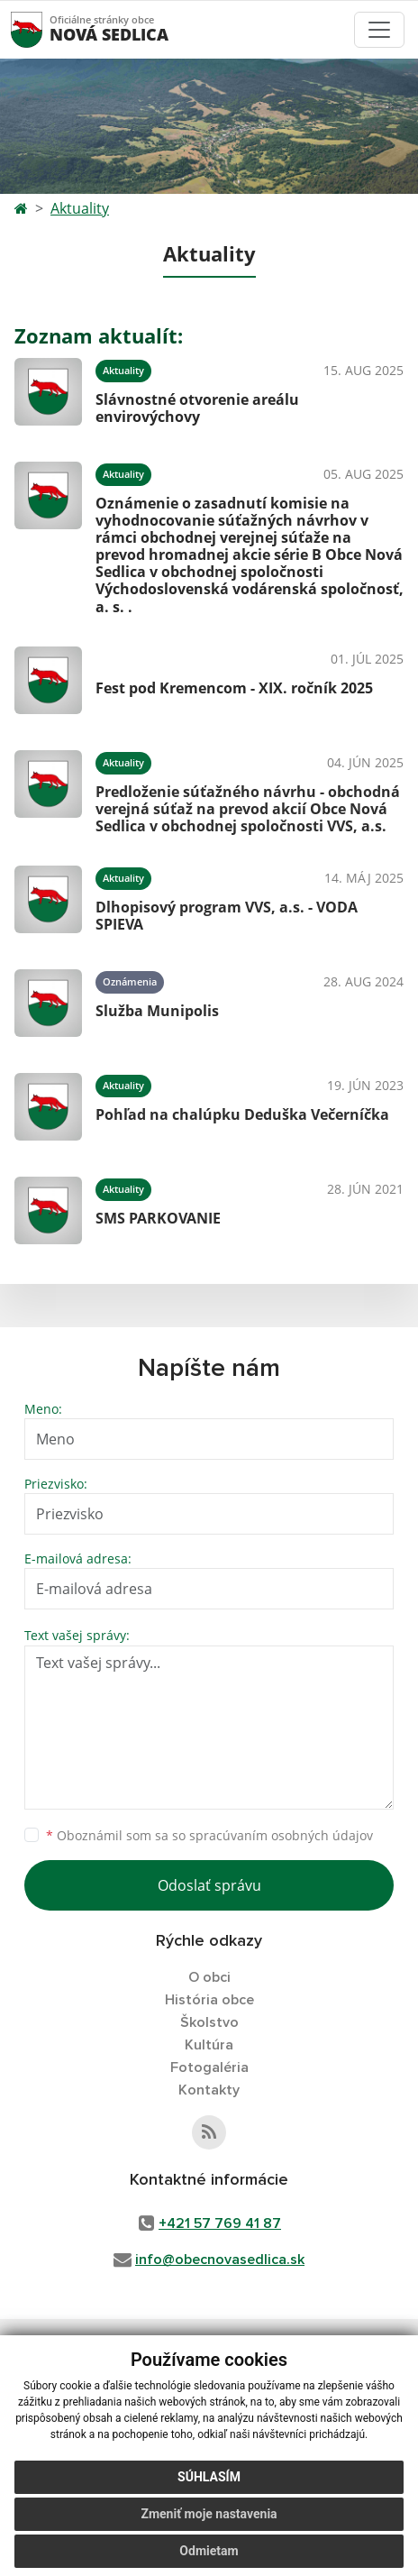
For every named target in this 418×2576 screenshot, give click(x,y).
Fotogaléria (209, 2067)
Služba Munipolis (157, 1011)
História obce (209, 2000)
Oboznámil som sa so (209, 1835)
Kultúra (209, 2045)
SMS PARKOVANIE (158, 1218)
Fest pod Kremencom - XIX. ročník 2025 (234, 688)
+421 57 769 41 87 (220, 2223)
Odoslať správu (209, 1885)
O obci (209, 1977)
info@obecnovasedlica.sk (219, 2259)
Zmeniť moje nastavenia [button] (209, 2514)
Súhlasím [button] (209, 2477)
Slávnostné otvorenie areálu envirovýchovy (197, 408)
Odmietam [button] (208, 2551)
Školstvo (209, 2022)
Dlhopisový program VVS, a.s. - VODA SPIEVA (226, 915)
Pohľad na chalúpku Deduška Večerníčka (242, 1114)
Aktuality (79, 208)
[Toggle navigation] (379, 30)
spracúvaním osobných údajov (281, 1835)
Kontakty (209, 2090)
